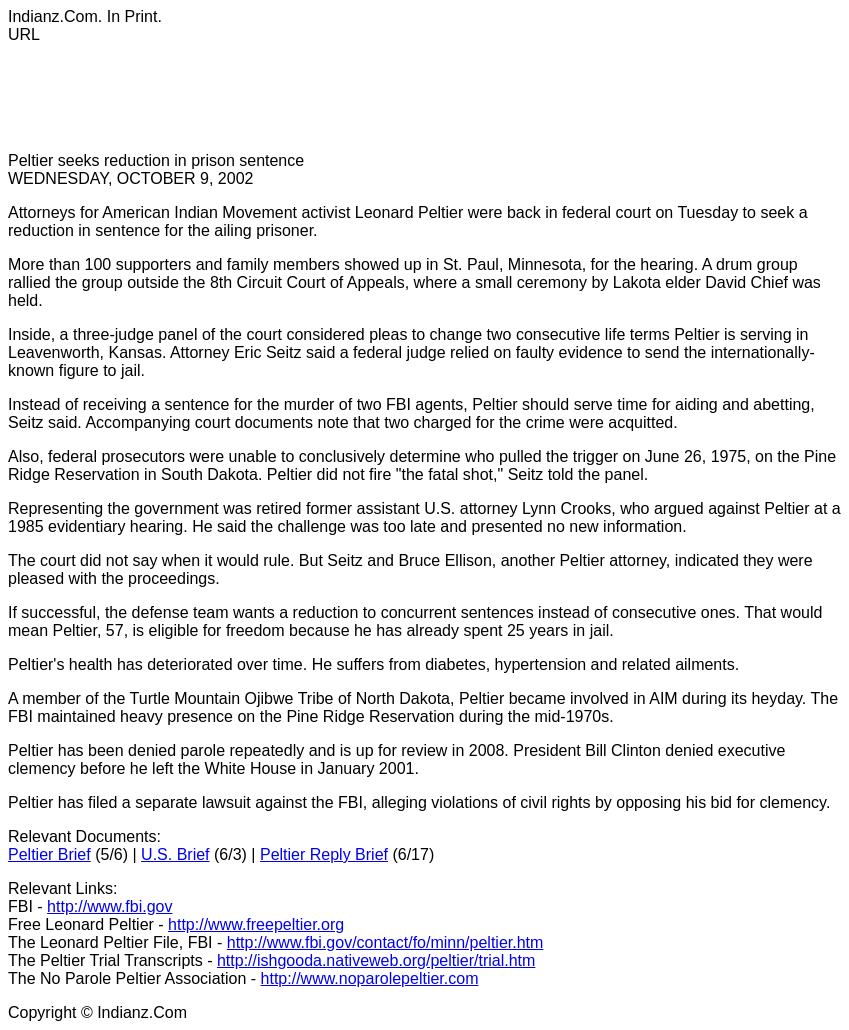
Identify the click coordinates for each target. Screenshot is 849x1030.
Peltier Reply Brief (324, 854)
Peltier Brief (49, 854)
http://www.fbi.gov (109, 906)
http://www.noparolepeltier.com (370, 978)
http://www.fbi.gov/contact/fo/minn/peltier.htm (385, 942)
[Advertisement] (372, 107)
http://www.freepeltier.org (256, 924)
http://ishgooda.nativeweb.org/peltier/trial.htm (376, 960)
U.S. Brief (175, 854)
